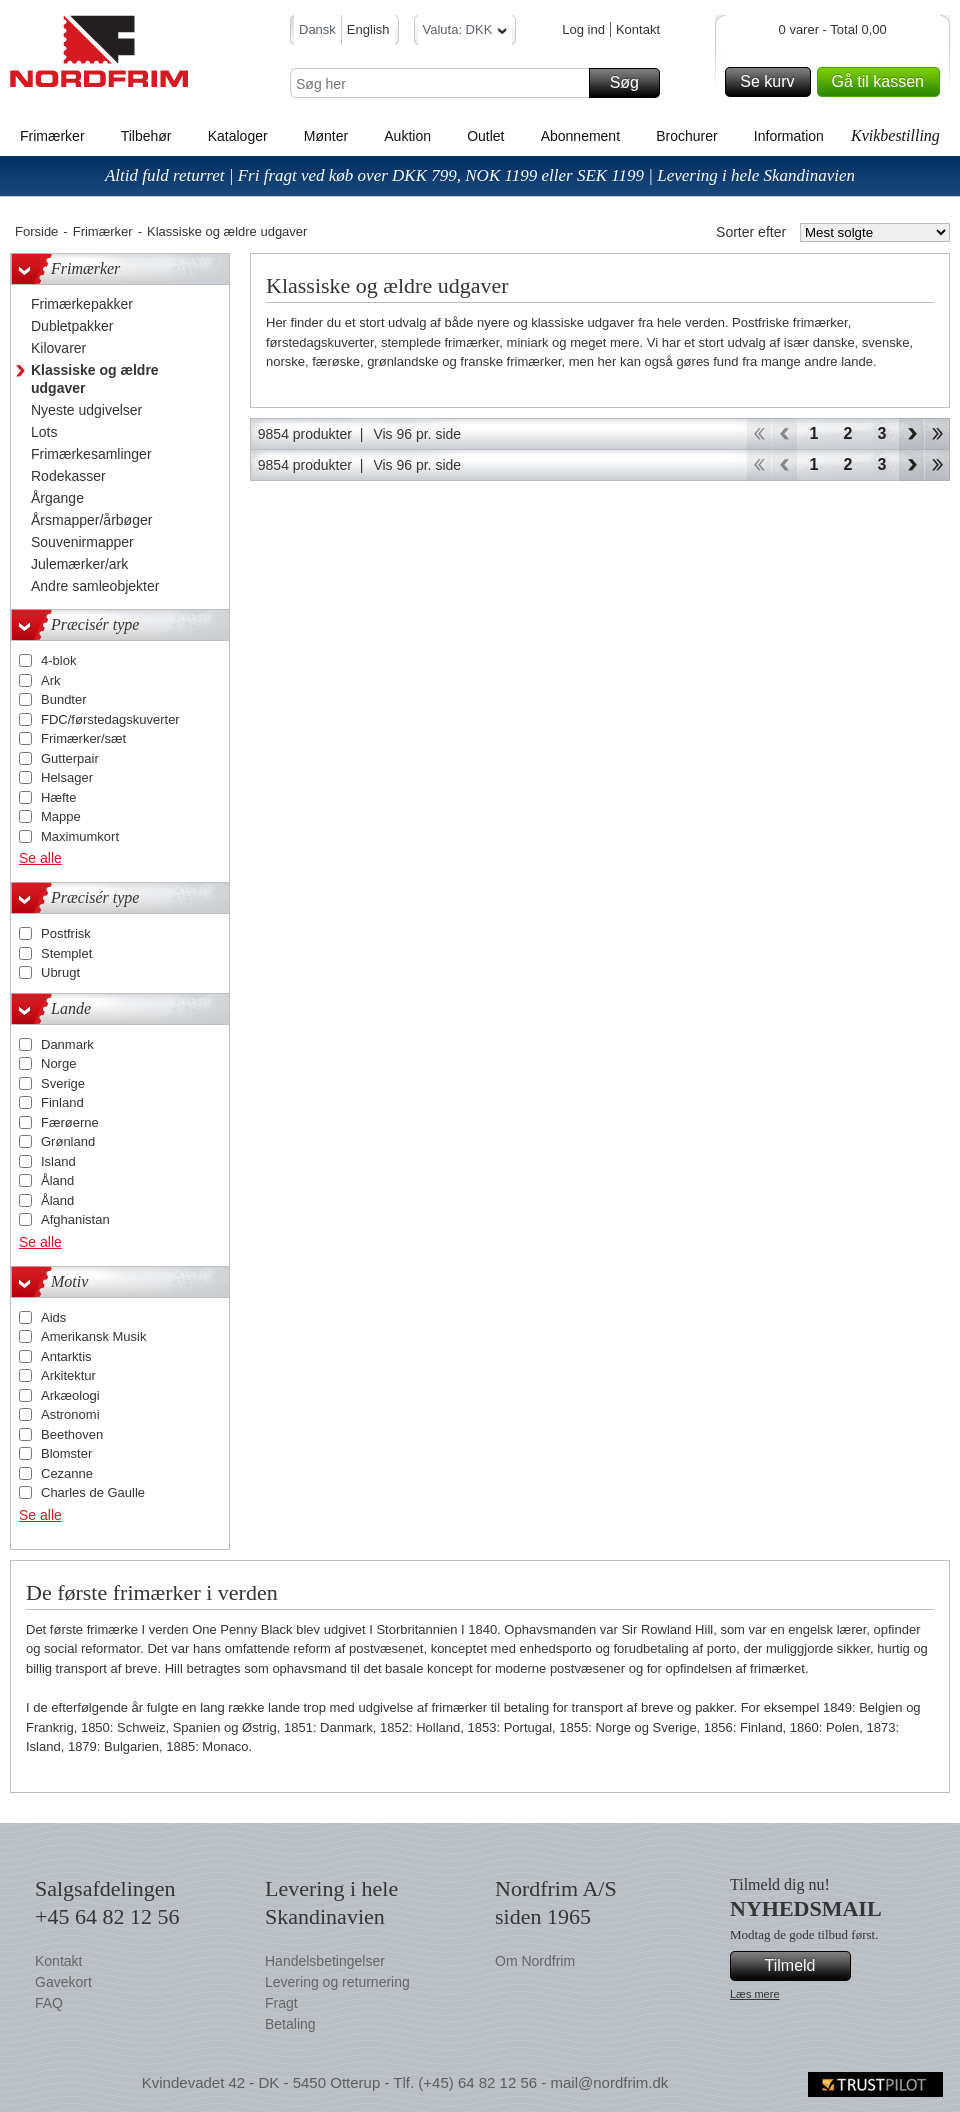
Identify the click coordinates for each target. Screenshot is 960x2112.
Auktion (407, 136)
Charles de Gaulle (93, 1492)
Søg (632, 83)
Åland (57, 1180)
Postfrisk (66, 933)
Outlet (485, 136)
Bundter (64, 699)
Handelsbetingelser (325, 1961)
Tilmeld (805, 1966)
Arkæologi (70, 1395)
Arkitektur (68, 1375)
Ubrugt (60, 972)
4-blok (58, 660)
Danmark (67, 1044)
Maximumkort (80, 836)
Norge (58, 1063)
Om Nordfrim (535, 1961)
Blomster (66, 1453)
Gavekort (63, 1982)
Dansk (317, 29)
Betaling (290, 2024)
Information (789, 136)
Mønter (326, 136)
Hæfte (58, 797)
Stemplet (66, 953)
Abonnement (580, 136)
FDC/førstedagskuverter (110, 719)
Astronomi (70, 1414)
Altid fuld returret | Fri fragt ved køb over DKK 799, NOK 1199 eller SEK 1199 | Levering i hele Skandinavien (480, 175)
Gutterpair (70, 758)
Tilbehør (146, 136)
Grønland (68, 1141)
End (937, 434)
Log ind (583, 29)
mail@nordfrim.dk (609, 2082)
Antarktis (66, 1356)
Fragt (281, 2003)
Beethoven (72, 1434)
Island (58, 1161)
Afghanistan (75, 1219)
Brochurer (686, 136)
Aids (53, 1317)
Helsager (67, 777)
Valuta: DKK (465, 32)
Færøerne (70, 1122)
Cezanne (67, 1473)
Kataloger (238, 136)
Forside (36, 231)
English (368, 29)
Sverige (63, 1083)
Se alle (40, 858)
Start (758, 434)
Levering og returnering (337, 1982)
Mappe (61, 816)
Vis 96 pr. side (417, 434)
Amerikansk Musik (93, 1336)
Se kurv (772, 82)
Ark (51, 680)
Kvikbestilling (895, 135)
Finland (62, 1102)
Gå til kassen (883, 82)
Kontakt (638, 29)
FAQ (49, 2003)
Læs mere (755, 1994)
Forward (911, 434)
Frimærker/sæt (83, 738)
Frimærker (52, 136)
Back (784, 434)
